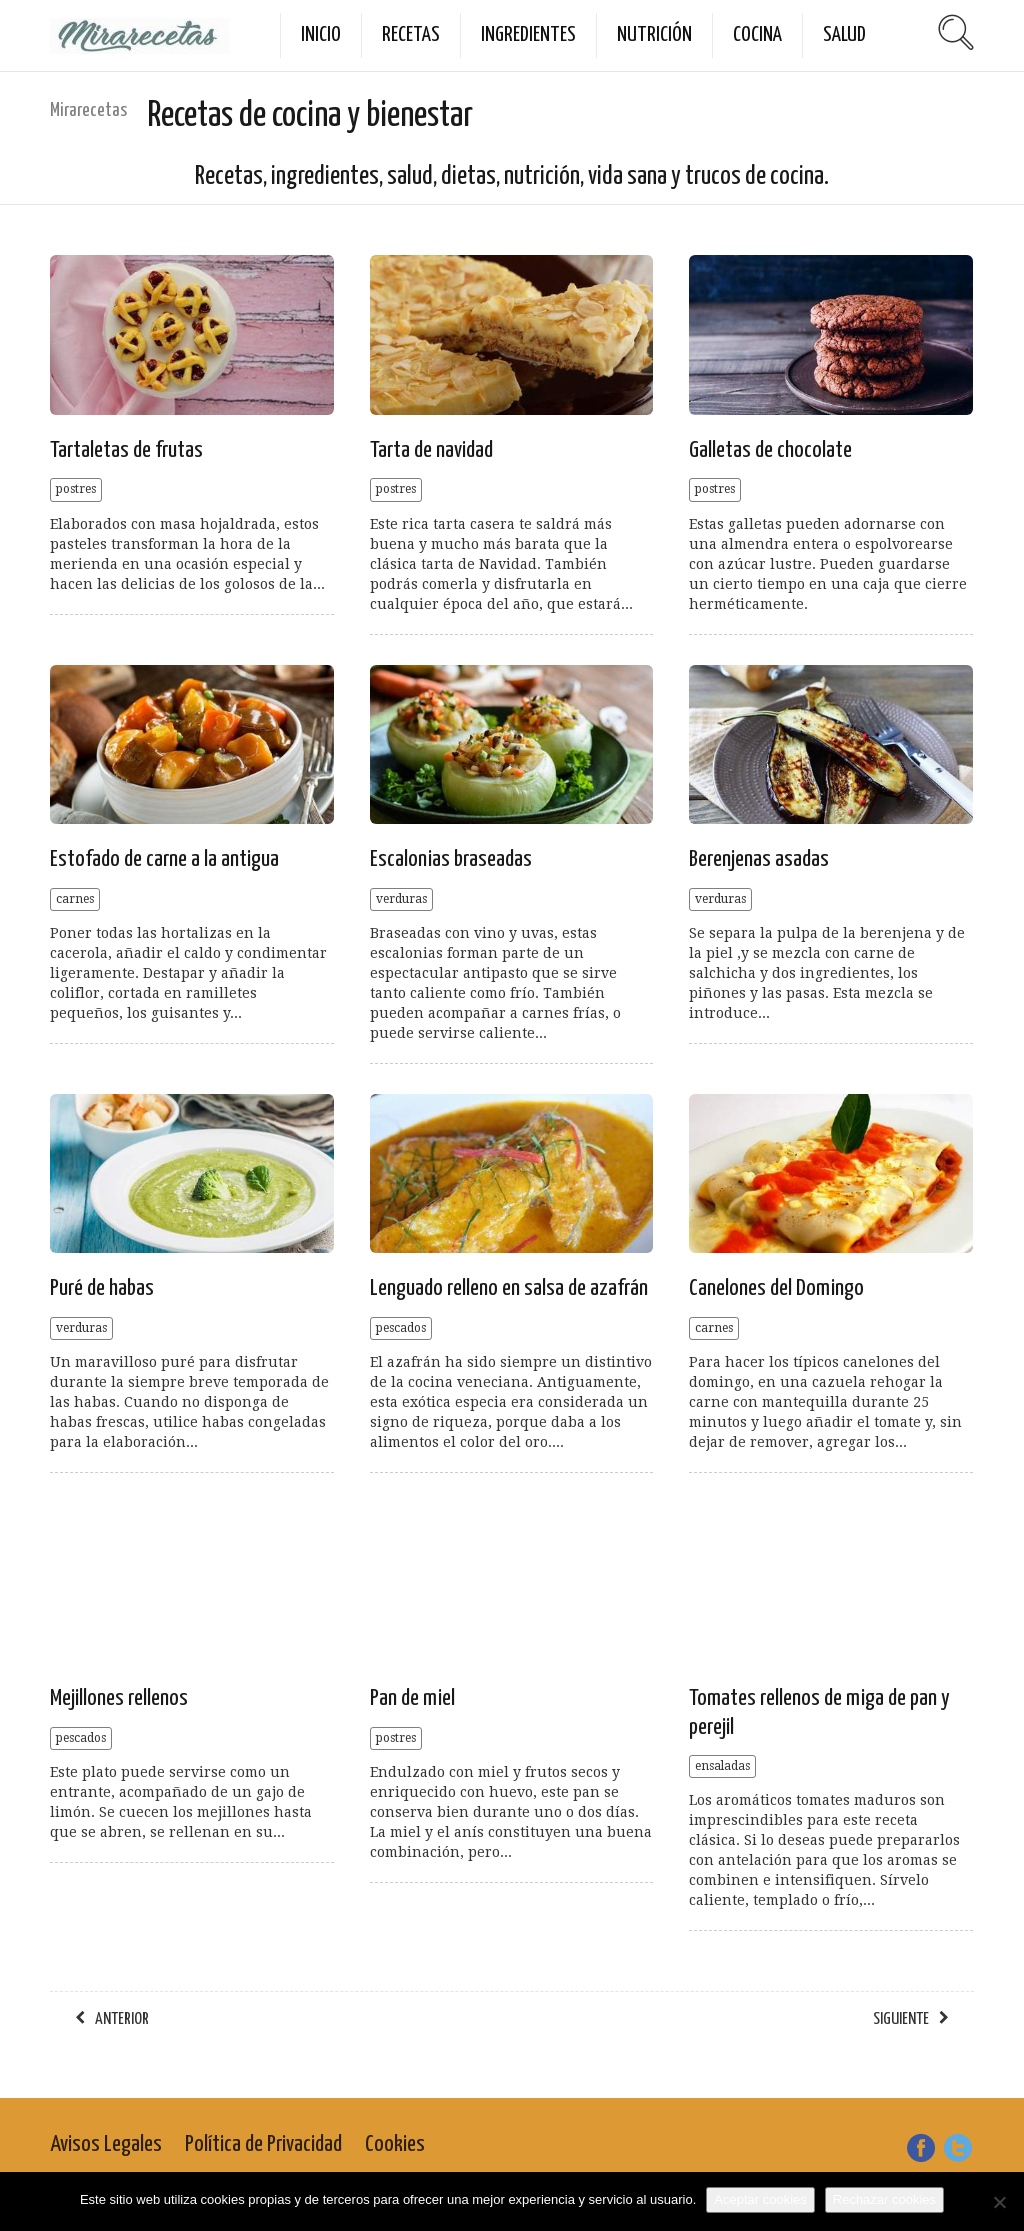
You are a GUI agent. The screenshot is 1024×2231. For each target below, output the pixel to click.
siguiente (901, 2019)
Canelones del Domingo (776, 1288)
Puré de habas (102, 1288)
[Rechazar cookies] (999, 2202)
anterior (122, 2019)
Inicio (321, 35)
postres (76, 489)
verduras (401, 899)
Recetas (411, 35)
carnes (75, 899)
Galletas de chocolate (770, 450)
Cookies (395, 2144)
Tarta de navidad (431, 450)
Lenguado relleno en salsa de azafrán (509, 1288)
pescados (401, 1328)
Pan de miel (412, 1698)
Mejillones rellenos (119, 1698)
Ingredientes (528, 35)
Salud (844, 35)
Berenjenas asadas (759, 859)
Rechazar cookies (884, 2199)
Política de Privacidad (263, 2144)
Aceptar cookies (760, 2199)
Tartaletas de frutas (126, 450)
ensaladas (722, 1766)
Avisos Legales (106, 2144)
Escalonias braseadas (451, 859)
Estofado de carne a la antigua (164, 859)
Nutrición (654, 35)
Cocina (757, 35)
